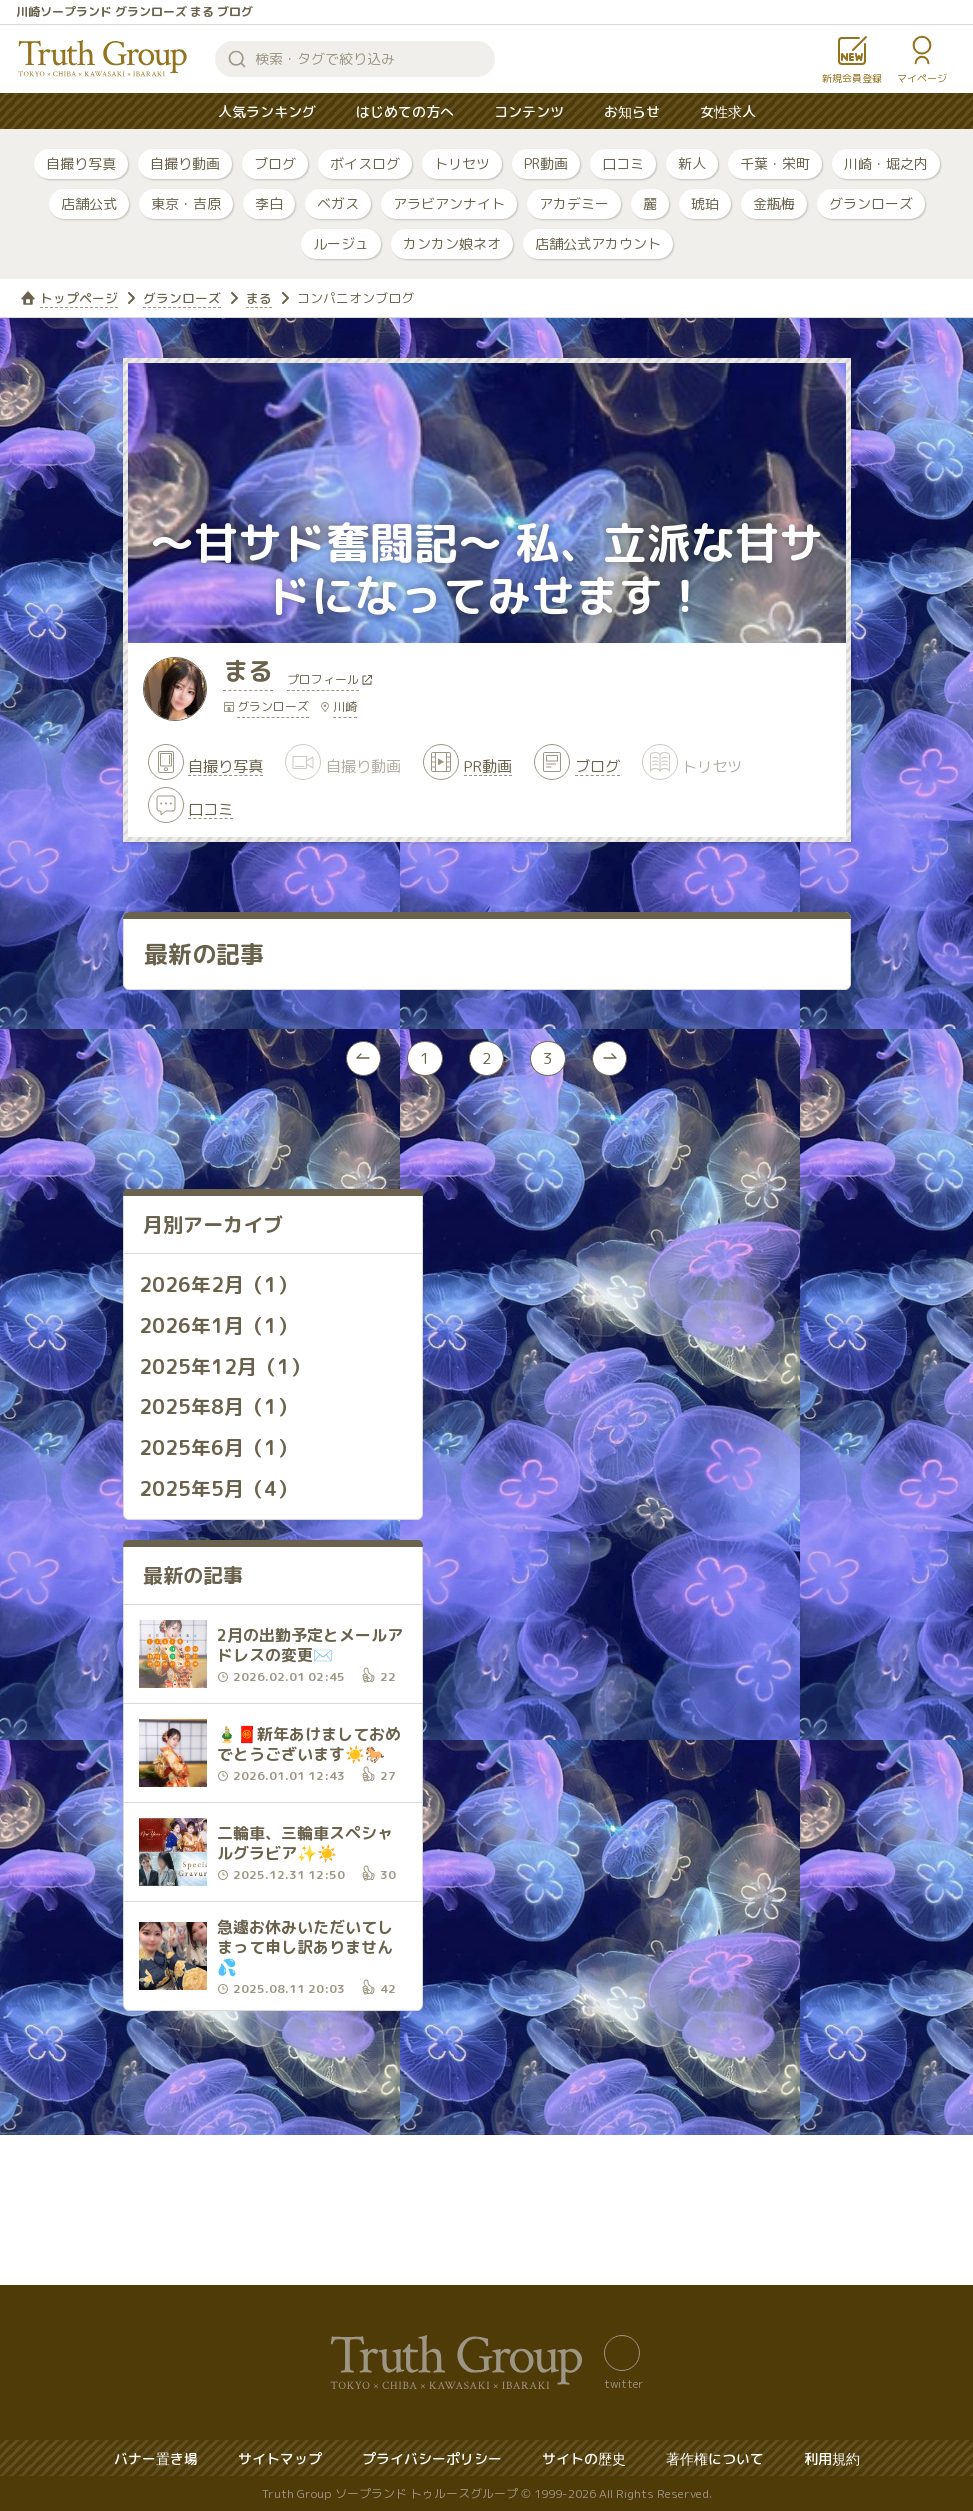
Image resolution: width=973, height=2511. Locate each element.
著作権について (715, 2457)
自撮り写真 (81, 163)
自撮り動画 (185, 163)
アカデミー (574, 203)
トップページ (79, 298)
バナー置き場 (156, 2457)
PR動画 (546, 163)
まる (259, 298)
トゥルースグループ (103, 59)
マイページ (922, 78)
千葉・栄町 (775, 163)
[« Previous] (363, 1062)
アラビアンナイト (449, 203)
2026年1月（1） (218, 1328)
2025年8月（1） (218, 1408)
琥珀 (705, 203)
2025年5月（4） (218, 1488)
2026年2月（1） (218, 1288)
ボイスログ (365, 163)
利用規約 (832, 2457)
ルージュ (341, 243)
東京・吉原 (186, 203)
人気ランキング (267, 111)
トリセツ (462, 163)
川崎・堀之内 (886, 163)
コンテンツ (529, 111)
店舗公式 (89, 203)
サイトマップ (280, 2457)
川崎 (345, 708)
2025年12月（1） (224, 1368)
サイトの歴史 (584, 2457)
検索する (237, 59)
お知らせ (632, 111)
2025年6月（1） (218, 1448)
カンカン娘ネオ (452, 243)
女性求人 (728, 111)
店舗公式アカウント (598, 243)
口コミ (623, 163)
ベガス (338, 203)
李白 (269, 203)
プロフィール (325, 683)
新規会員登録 (852, 78)
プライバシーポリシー (432, 2457)
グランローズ (871, 203)
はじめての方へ (405, 111)
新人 (692, 163)
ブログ (275, 163)
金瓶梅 (774, 203)
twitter (623, 2382)
